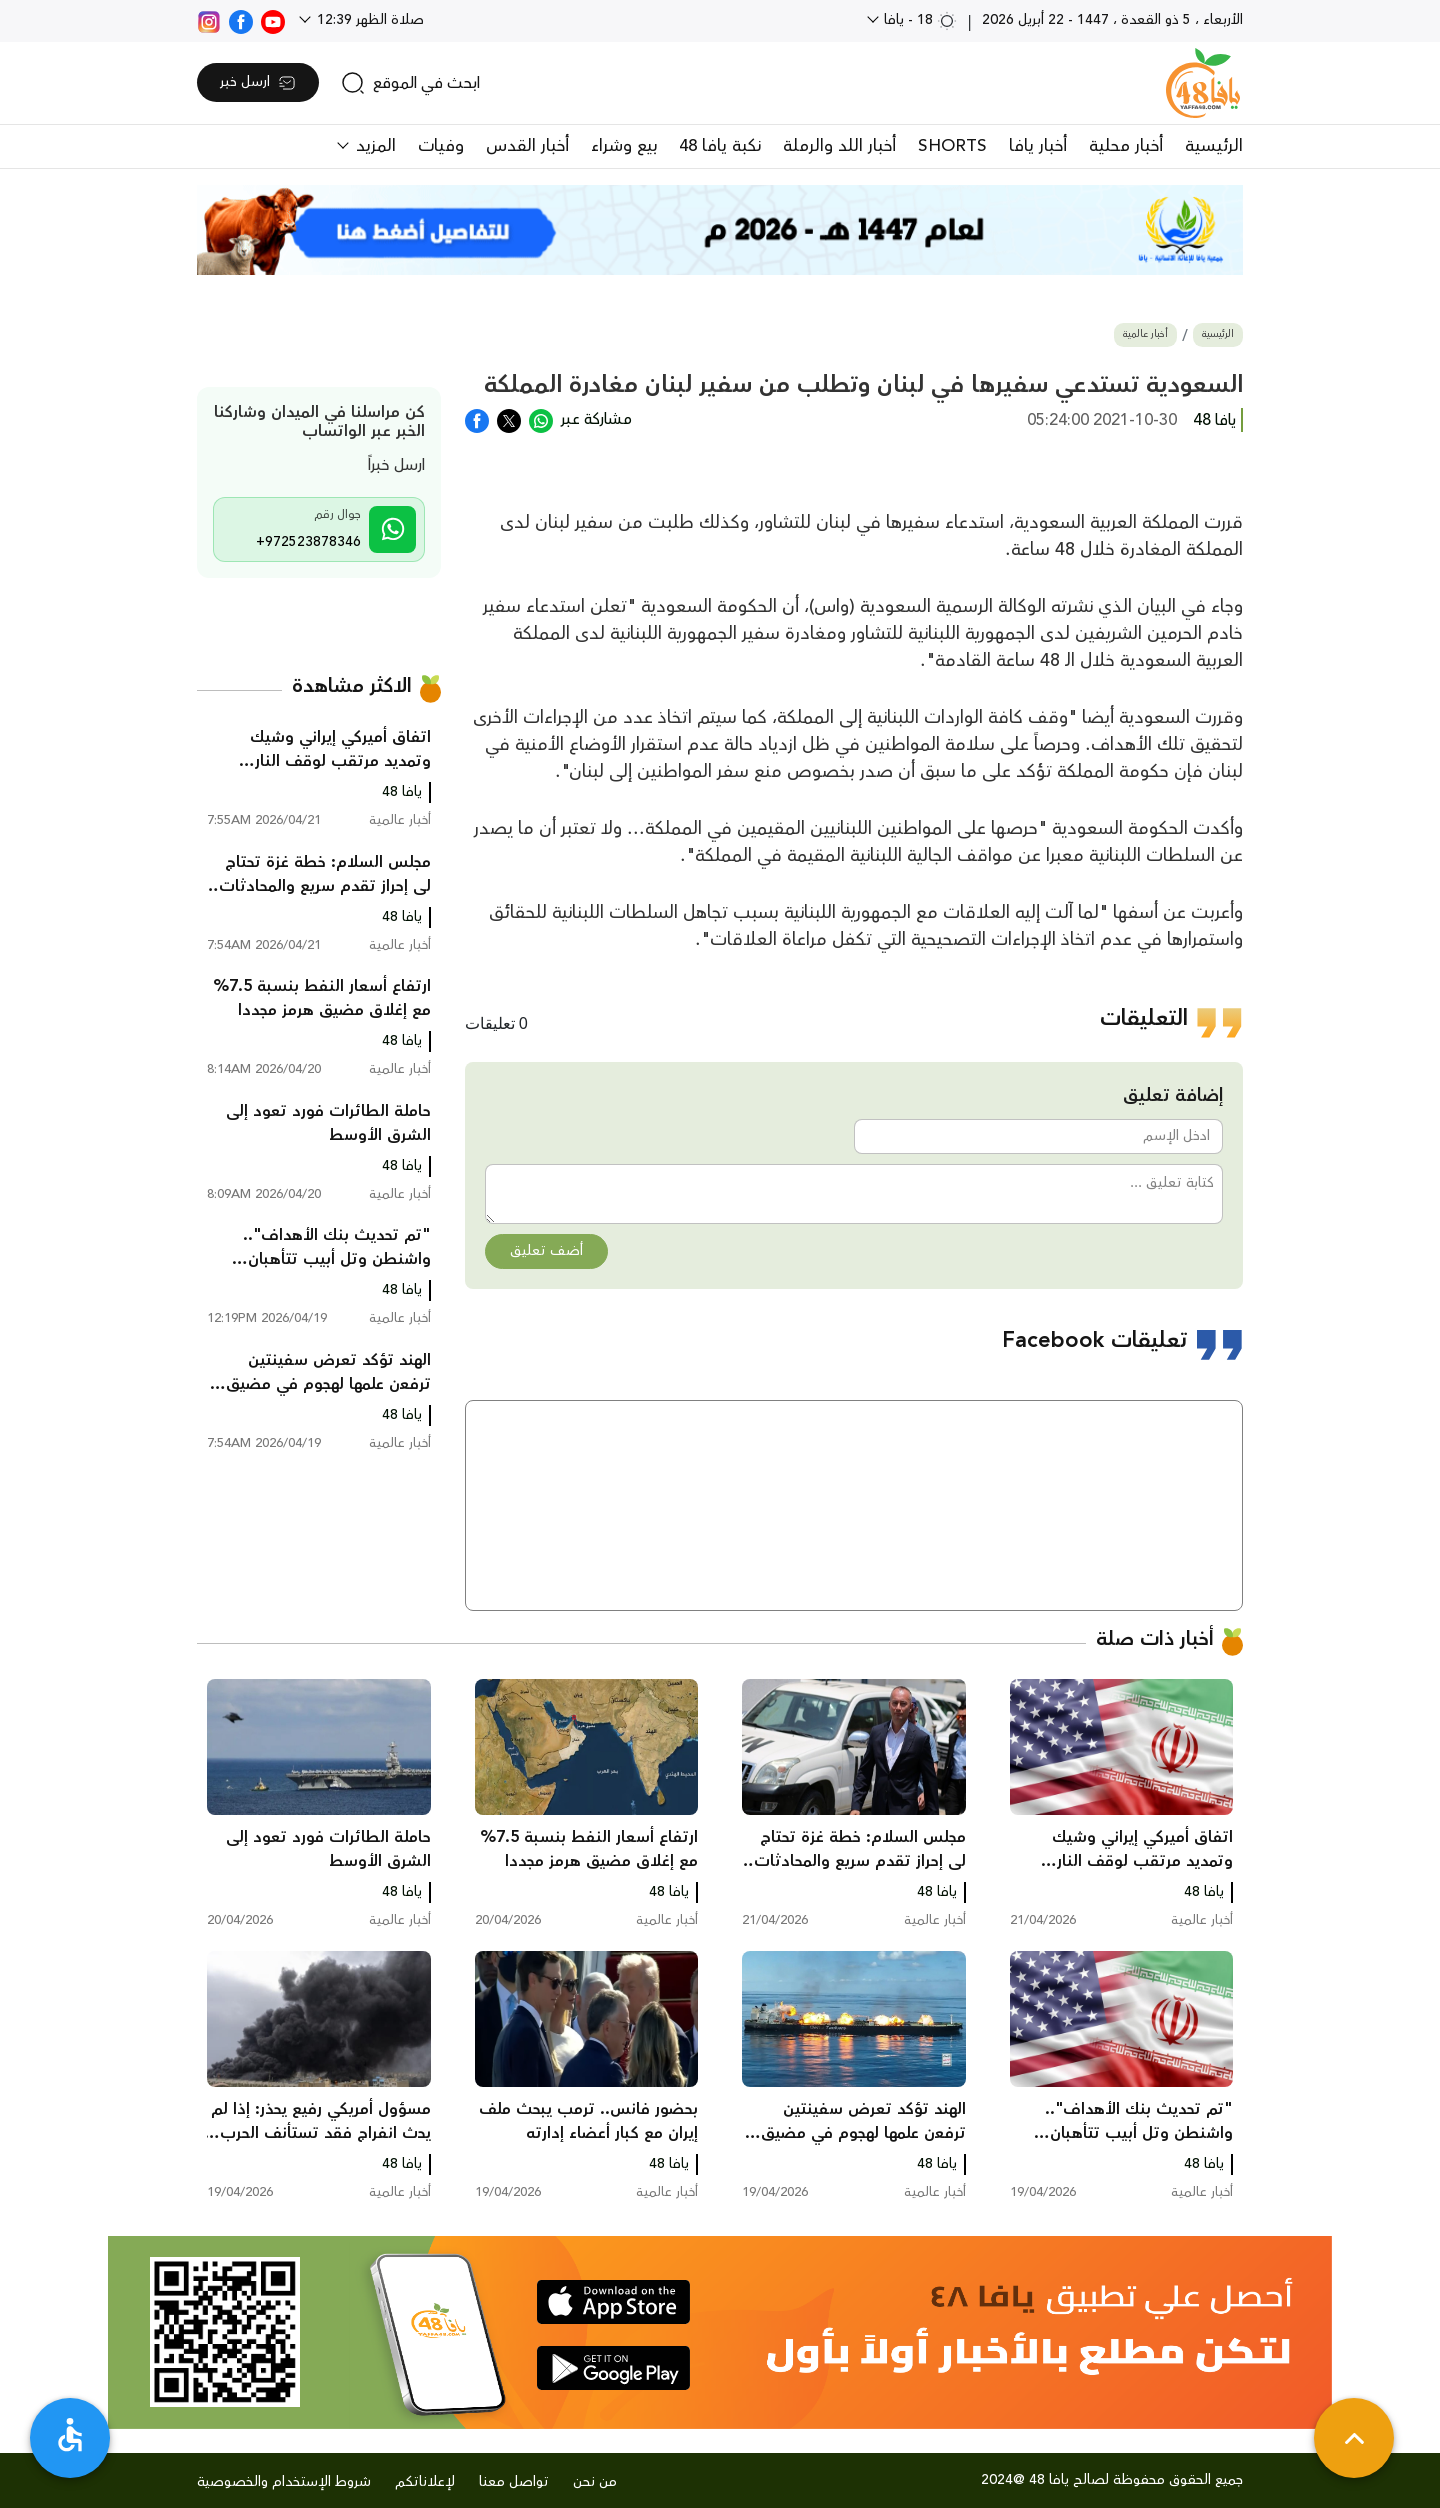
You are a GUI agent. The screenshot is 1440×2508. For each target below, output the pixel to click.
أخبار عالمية (1145, 334)
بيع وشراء (624, 146)
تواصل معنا (514, 2482)
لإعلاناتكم (425, 2482)
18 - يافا (918, 20)
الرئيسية (1214, 146)
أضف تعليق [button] (546, 1251)
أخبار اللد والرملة (839, 146)
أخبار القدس (527, 146)
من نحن (595, 2482)
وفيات (441, 146)
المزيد (373, 146)
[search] (410, 83)
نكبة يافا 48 (720, 146)
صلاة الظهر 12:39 (368, 20)
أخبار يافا (1038, 146)
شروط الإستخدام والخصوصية (284, 2482)
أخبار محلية (1126, 146)
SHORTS (952, 146)
